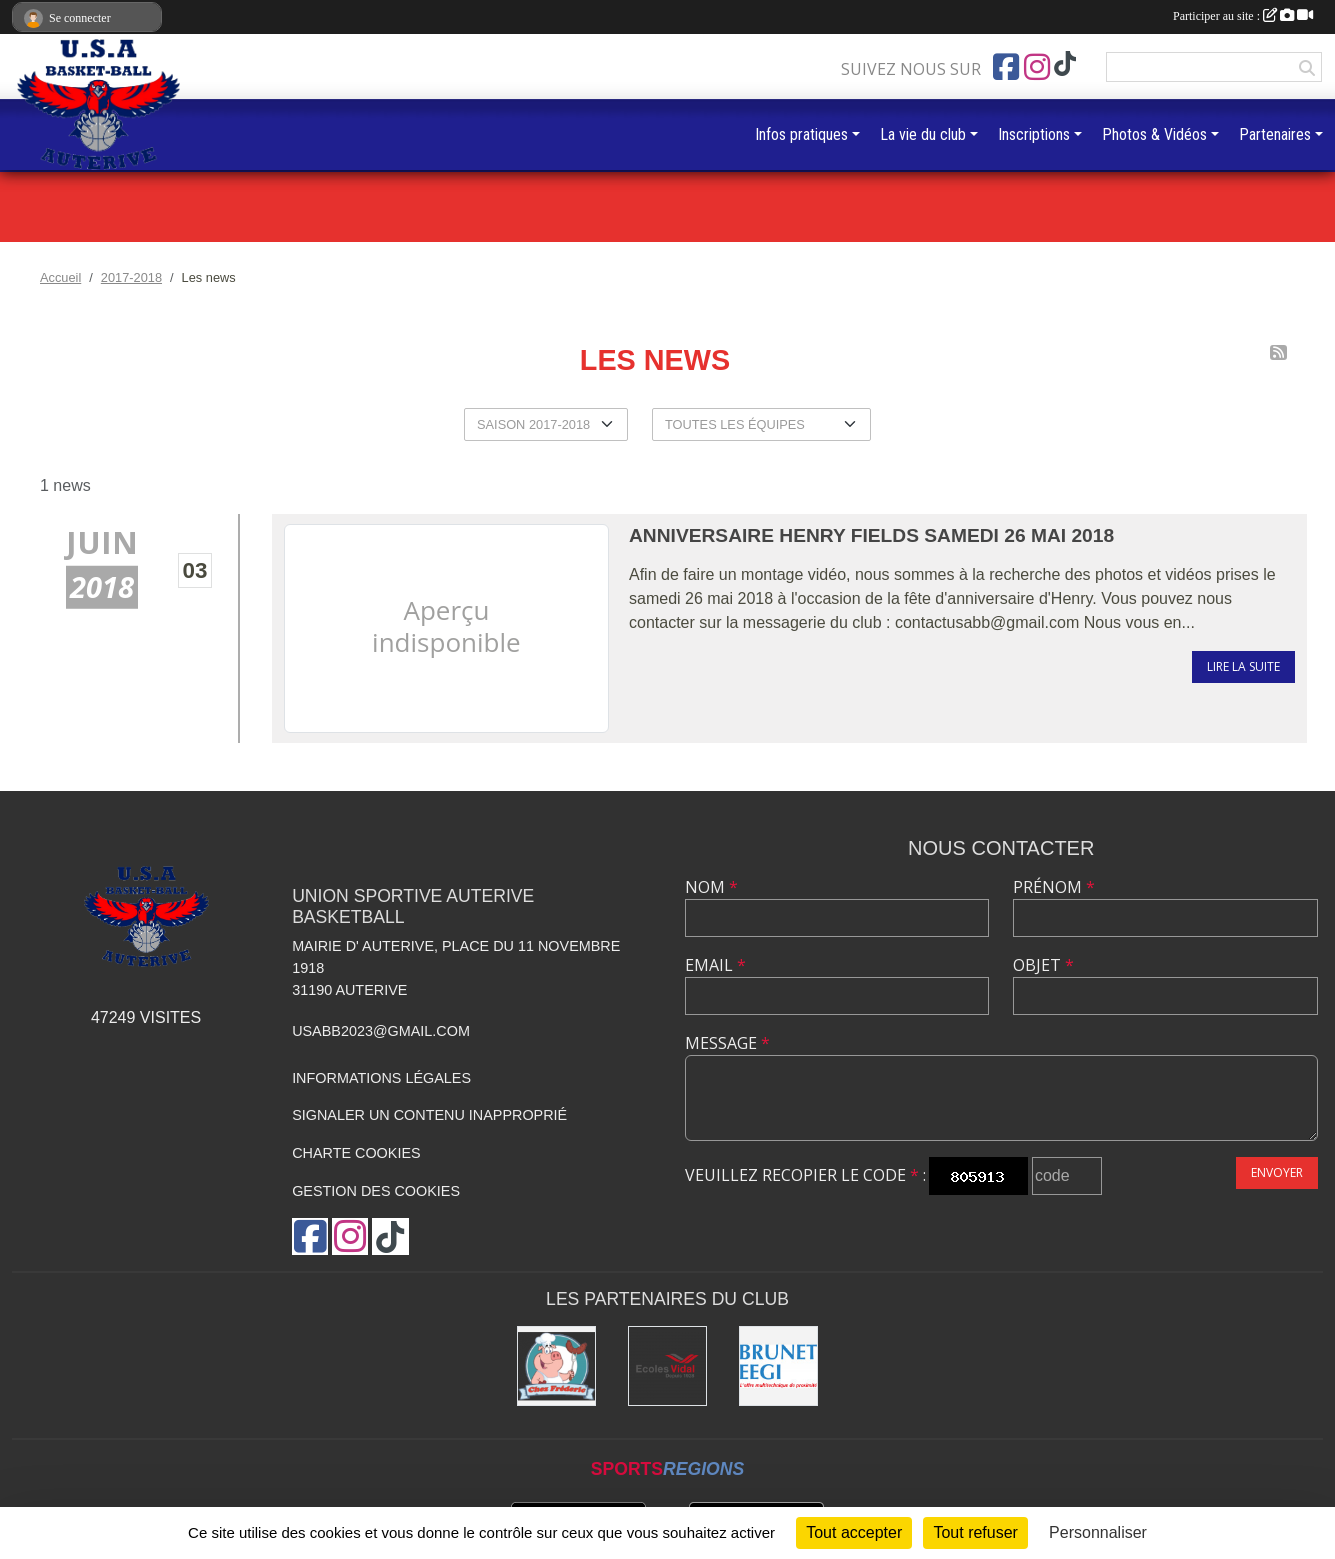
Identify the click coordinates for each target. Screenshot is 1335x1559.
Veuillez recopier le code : (805, 1175)
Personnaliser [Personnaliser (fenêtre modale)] (1098, 1532)
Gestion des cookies (376, 1191)
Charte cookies (356, 1153)
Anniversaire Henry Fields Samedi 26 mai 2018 (871, 535)
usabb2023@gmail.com (381, 1031)
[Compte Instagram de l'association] (1037, 67)
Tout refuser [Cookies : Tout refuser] (975, 1532)
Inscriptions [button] (1034, 134)
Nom (711, 887)
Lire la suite (1243, 666)
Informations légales (381, 1078)
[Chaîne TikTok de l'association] (1065, 64)
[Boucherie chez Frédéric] (556, 1365)
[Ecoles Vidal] (667, 1365)
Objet (1043, 965)
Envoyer (1277, 1172)
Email (715, 965)
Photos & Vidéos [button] (1154, 134)
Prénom (1054, 887)
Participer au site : (1243, 16)
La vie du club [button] (923, 134)
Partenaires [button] (1275, 134)
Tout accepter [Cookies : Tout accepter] (854, 1532)
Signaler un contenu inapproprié (429, 1115)
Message (727, 1043)
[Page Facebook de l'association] (1006, 67)
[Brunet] (778, 1365)
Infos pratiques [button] (801, 134)
